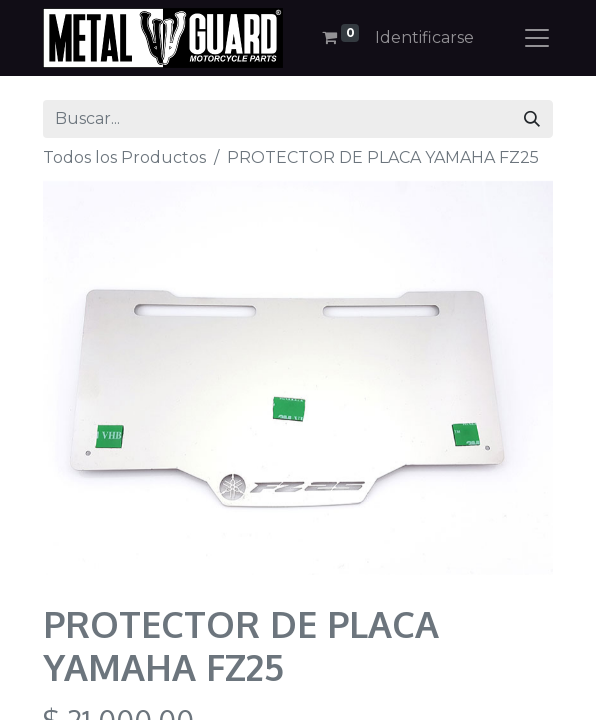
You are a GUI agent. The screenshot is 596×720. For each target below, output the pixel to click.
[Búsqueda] (532, 119)
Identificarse (424, 37)
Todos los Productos (124, 157)
